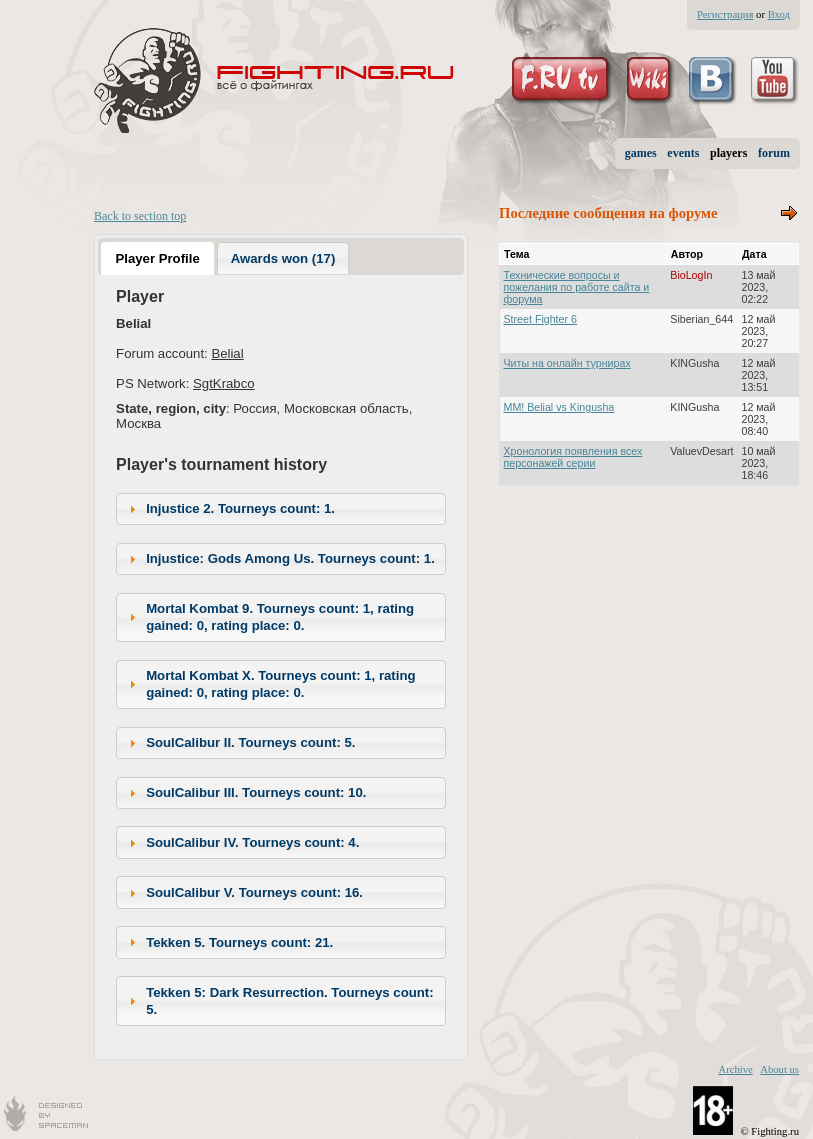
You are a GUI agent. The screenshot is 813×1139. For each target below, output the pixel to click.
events (683, 153)
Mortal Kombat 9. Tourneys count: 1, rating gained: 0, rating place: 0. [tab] (269, 617)
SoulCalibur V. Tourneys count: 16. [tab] (243, 893)
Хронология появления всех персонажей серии (573, 457)
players (728, 153)
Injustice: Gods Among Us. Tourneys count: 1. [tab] (279, 559)
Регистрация (725, 14)
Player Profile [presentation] (157, 258)
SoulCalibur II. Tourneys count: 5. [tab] (240, 743)
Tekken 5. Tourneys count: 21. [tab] (229, 942)
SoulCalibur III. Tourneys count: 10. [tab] (245, 793)
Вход (779, 14)
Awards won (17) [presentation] (283, 258)
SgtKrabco (224, 383)
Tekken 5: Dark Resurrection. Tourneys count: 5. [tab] (279, 1001)
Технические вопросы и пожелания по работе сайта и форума (577, 287)
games (641, 153)
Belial (227, 353)
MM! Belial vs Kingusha (559, 407)
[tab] (157, 258)
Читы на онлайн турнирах (567, 363)
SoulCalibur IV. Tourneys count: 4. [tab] (242, 843)
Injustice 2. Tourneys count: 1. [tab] (229, 509)
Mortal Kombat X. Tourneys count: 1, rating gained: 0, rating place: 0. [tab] (270, 684)
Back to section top (140, 216)
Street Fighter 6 (540, 319)
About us (779, 1069)
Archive (735, 1069)
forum (774, 153)
